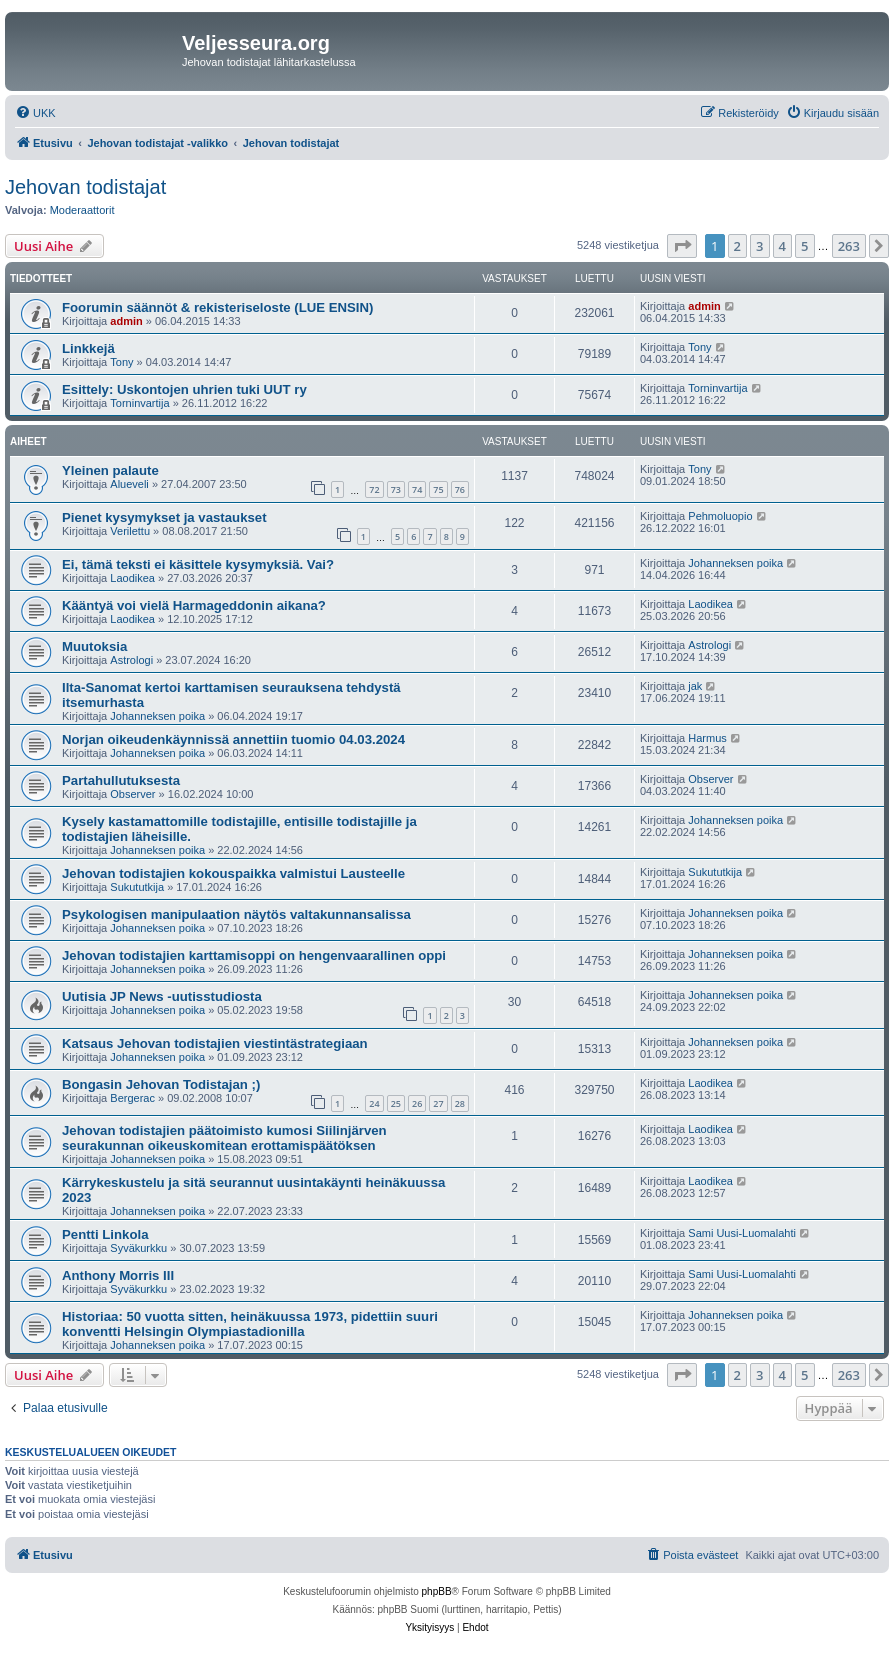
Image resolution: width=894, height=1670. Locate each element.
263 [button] (849, 246)
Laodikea (132, 578)
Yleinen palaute (110, 470)
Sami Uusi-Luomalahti (742, 1233)
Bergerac (132, 1098)
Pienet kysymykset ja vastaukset (164, 517)
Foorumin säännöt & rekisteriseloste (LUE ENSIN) (217, 307)
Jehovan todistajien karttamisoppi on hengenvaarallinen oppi (254, 955)
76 (460, 489)
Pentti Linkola (105, 1234)
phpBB (437, 1591)
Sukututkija (137, 887)
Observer (132, 794)
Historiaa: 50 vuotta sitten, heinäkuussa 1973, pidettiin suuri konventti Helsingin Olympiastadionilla (250, 1324)
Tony (121, 362)
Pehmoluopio (720, 516)
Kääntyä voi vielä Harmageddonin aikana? (194, 605)
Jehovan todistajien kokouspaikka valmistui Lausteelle (233, 873)
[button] (682, 246)
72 (374, 489)
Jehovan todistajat (85, 187)
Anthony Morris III (118, 1275)
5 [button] (804, 246)
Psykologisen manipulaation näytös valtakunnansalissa (236, 914)
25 (396, 1103)
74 (417, 489)
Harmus (707, 738)
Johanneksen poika (735, 563)
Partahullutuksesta (121, 780)
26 (417, 1103)
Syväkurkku (138, 1248)
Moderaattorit (82, 210)
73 (396, 489)
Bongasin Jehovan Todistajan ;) (161, 1084)
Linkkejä (88, 348)
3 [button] (759, 246)
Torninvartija (139, 403)
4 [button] (782, 246)
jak (695, 686)
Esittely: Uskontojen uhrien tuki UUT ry (184, 389)
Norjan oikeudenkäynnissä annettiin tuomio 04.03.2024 (233, 739)
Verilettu (130, 531)
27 (438, 1103)
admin (126, 321)
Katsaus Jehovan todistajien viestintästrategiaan (215, 1043)
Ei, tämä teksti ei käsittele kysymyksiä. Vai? (198, 564)
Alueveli (129, 484)
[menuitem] (35, 113)
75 (438, 489)
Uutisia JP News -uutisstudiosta (162, 996)
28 (460, 1103)
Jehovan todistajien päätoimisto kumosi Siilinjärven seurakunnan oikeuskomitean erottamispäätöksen (224, 1138)
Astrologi (131, 660)
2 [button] (737, 246)
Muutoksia (94, 646)
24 (374, 1103)
